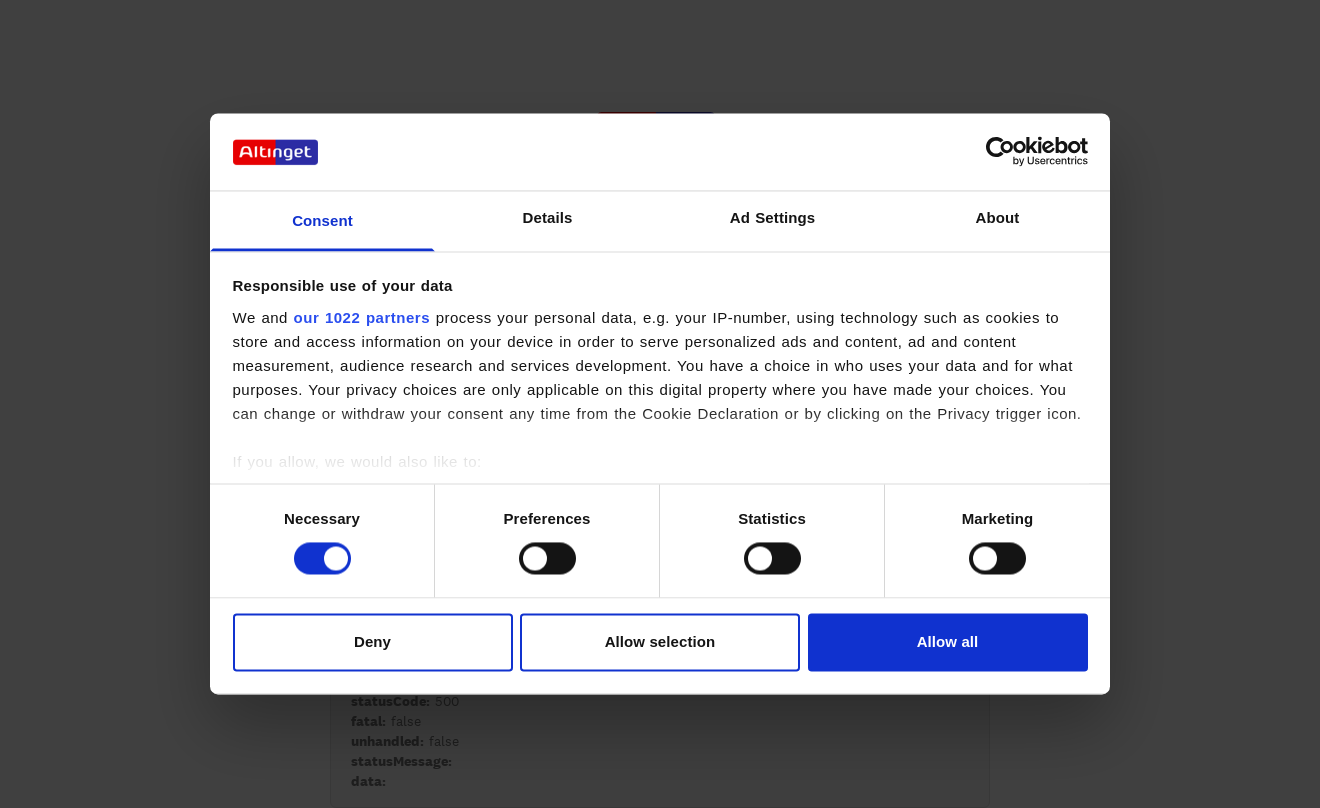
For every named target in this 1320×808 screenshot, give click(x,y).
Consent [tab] (322, 220)
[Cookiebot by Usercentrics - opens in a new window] (1000, 152)
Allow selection (660, 641)
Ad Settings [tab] (772, 217)
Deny (372, 641)
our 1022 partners (362, 317)
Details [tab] (548, 217)
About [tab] (998, 217)
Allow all (948, 641)
